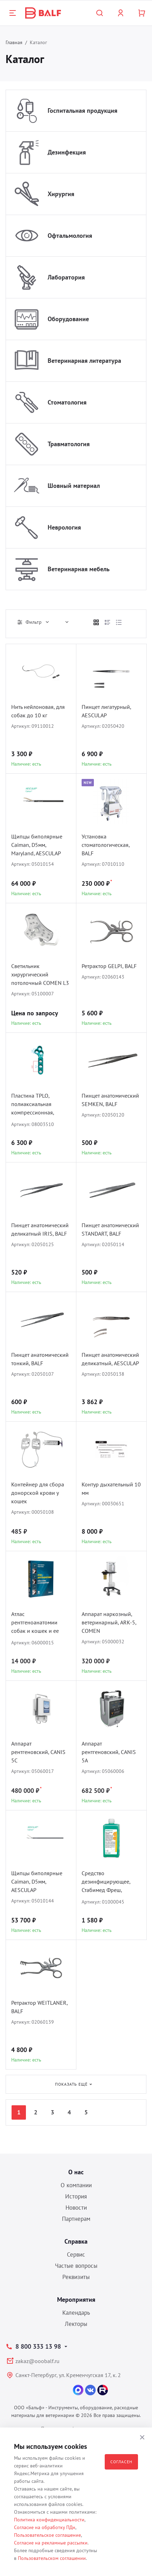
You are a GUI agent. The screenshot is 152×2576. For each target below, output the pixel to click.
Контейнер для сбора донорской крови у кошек (37, 1493)
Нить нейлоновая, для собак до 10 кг (38, 711)
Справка (76, 2241)
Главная (14, 42)
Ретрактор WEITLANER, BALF (39, 2007)
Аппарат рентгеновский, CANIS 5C (38, 1752)
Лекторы (76, 2324)
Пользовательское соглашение (47, 2535)
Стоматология (67, 402)
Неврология (64, 527)
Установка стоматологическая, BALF (106, 845)
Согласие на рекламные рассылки (51, 2543)
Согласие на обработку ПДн (44, 2527)
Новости (76, 2207)
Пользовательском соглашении (52, 2558)
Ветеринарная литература (84, 361)
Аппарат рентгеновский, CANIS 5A (109, 1752)
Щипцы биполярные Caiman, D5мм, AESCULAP (36, 1881)
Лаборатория (66, 277)
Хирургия (61, 194)
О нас (76, 2172)
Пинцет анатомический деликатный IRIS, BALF (40, 1229)
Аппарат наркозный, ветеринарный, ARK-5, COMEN (109, 1622)
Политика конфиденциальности (49, 2519)
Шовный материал (74, 486)
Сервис (76, 2254)
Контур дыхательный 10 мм (111, 1488)
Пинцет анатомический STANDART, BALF (110, 1229)
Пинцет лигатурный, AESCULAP (106, 711)
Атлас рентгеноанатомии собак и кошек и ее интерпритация (35, 1623)
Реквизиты (76, 2277)
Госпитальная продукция (82, 110)
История (76, 2196)
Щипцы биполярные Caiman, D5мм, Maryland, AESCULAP (36, 845)
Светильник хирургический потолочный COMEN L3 (40, 974)
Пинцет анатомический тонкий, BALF (40, 1359)
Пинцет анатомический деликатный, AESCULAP (110, 1359)
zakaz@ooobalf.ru (37, 2360)
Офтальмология (70, 236)
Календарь (76, 2312)
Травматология (69, 444)
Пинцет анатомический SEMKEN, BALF (110, 1099)
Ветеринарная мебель (79, 569)
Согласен (121, 2461)
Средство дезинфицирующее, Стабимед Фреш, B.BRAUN (106, 1882)
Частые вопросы (76, 2266)
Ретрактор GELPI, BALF (109, 965)
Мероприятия (76, 2299)
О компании (76, 2185)
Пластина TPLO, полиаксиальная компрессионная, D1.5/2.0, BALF (32, 1105)
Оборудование (68, 319)
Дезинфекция (67, 152)
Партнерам (76, 2219)
